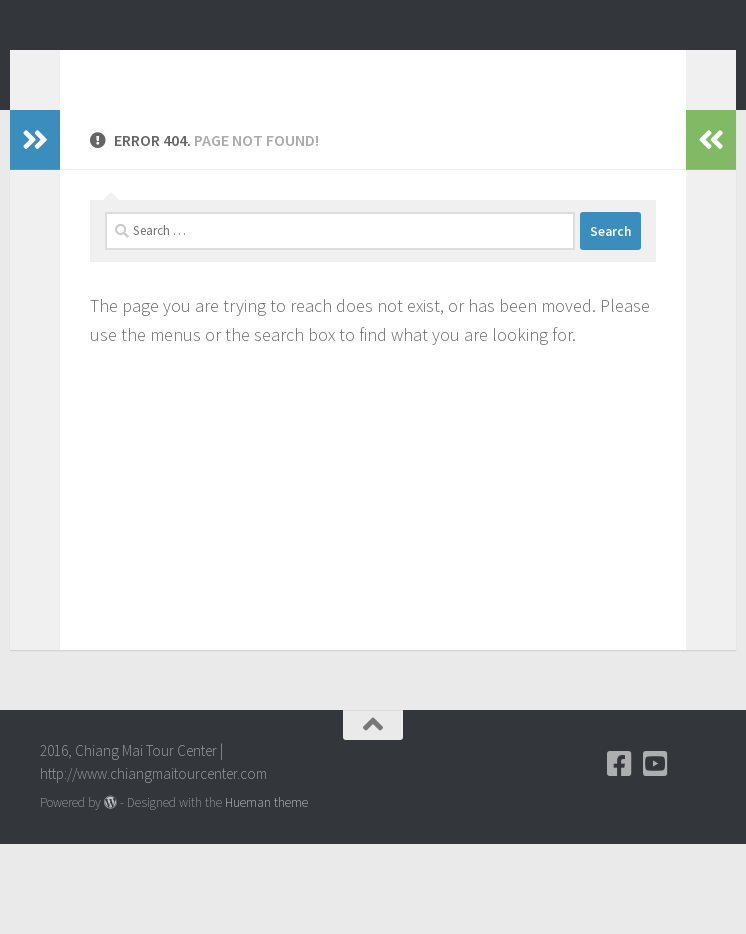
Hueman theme (266, 892)
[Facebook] (620, 854)
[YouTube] (656, 854)
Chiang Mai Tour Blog (227, 69)
